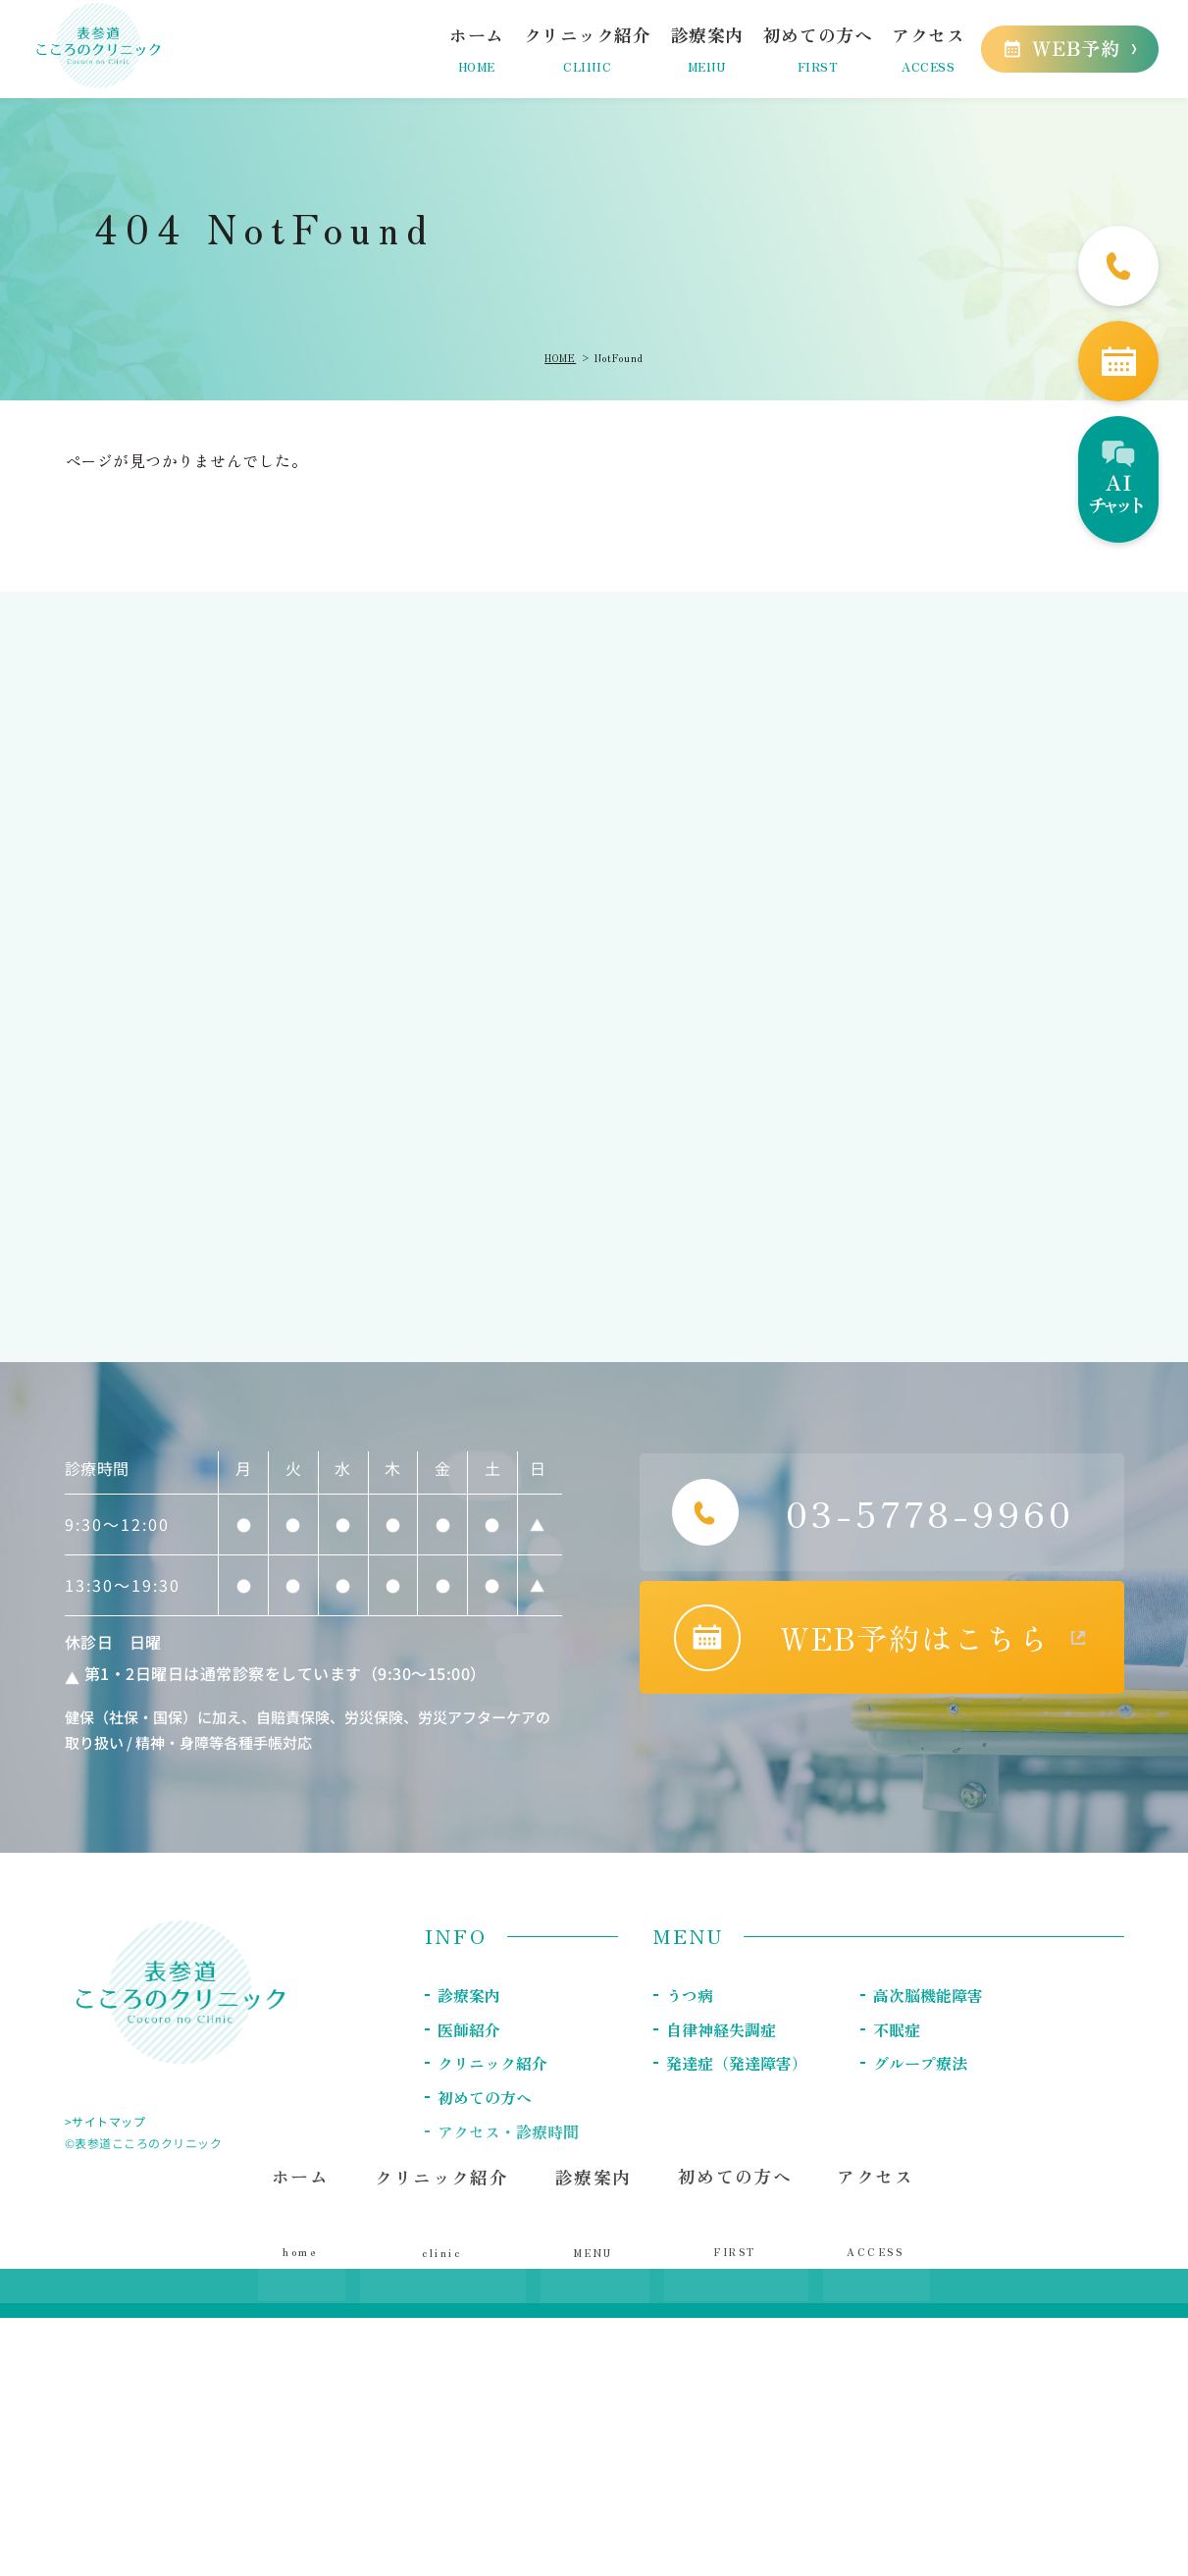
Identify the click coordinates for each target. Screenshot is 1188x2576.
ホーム (305, 2223)
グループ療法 (920, 2062)
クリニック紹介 (492, 2062)
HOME (560, 357)
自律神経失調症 (721, 2028)
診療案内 (469, 1995)
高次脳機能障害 (928, 1995)
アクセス (873, 2223)
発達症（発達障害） (736, 2062)
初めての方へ (733, 2223)
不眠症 (896, 2028)
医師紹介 (469, 2028)
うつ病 (689, 1995)
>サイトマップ (105, 2121)
